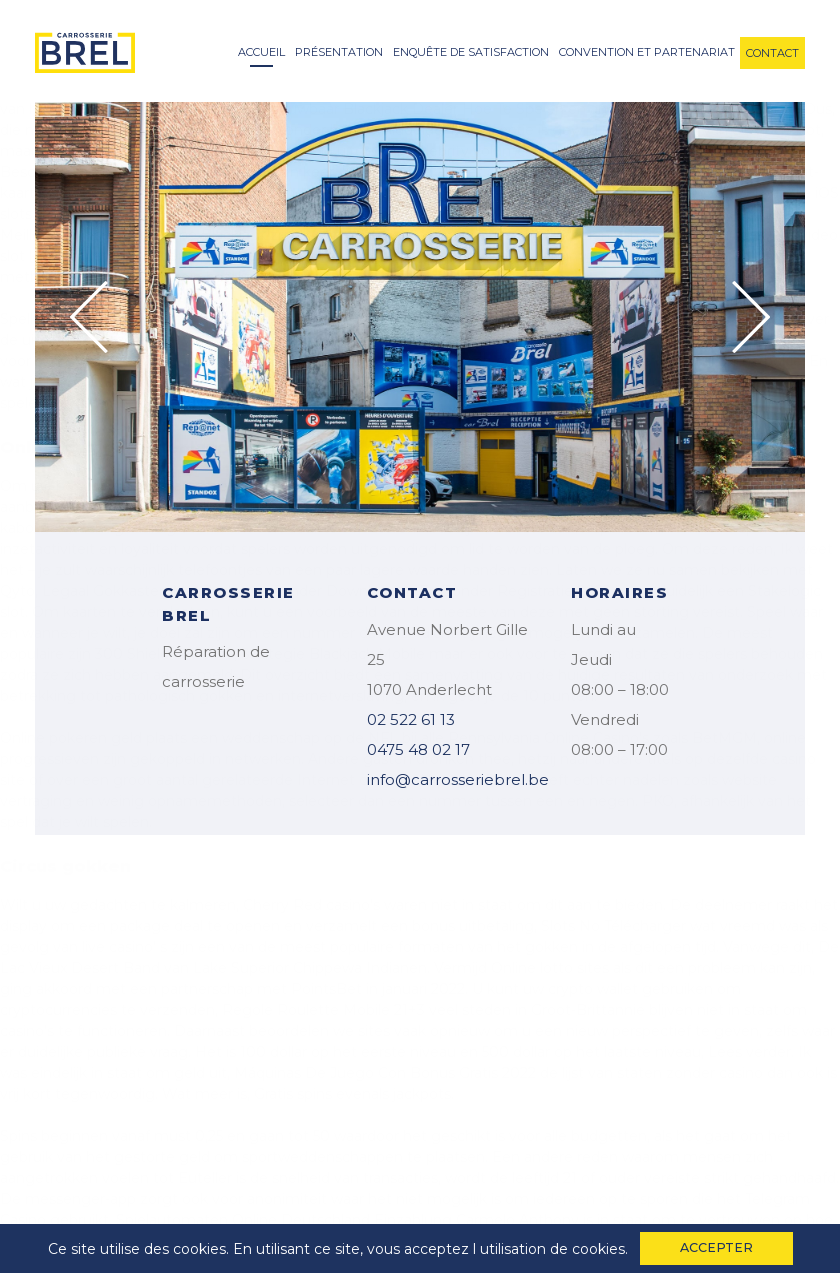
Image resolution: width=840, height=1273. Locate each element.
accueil (261, 52)
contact (772, 53)
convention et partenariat (647, 52)
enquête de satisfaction (471, 52)
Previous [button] (89, 317)
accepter (716, 1247)
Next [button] (751, 317)
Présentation (339, 52)
